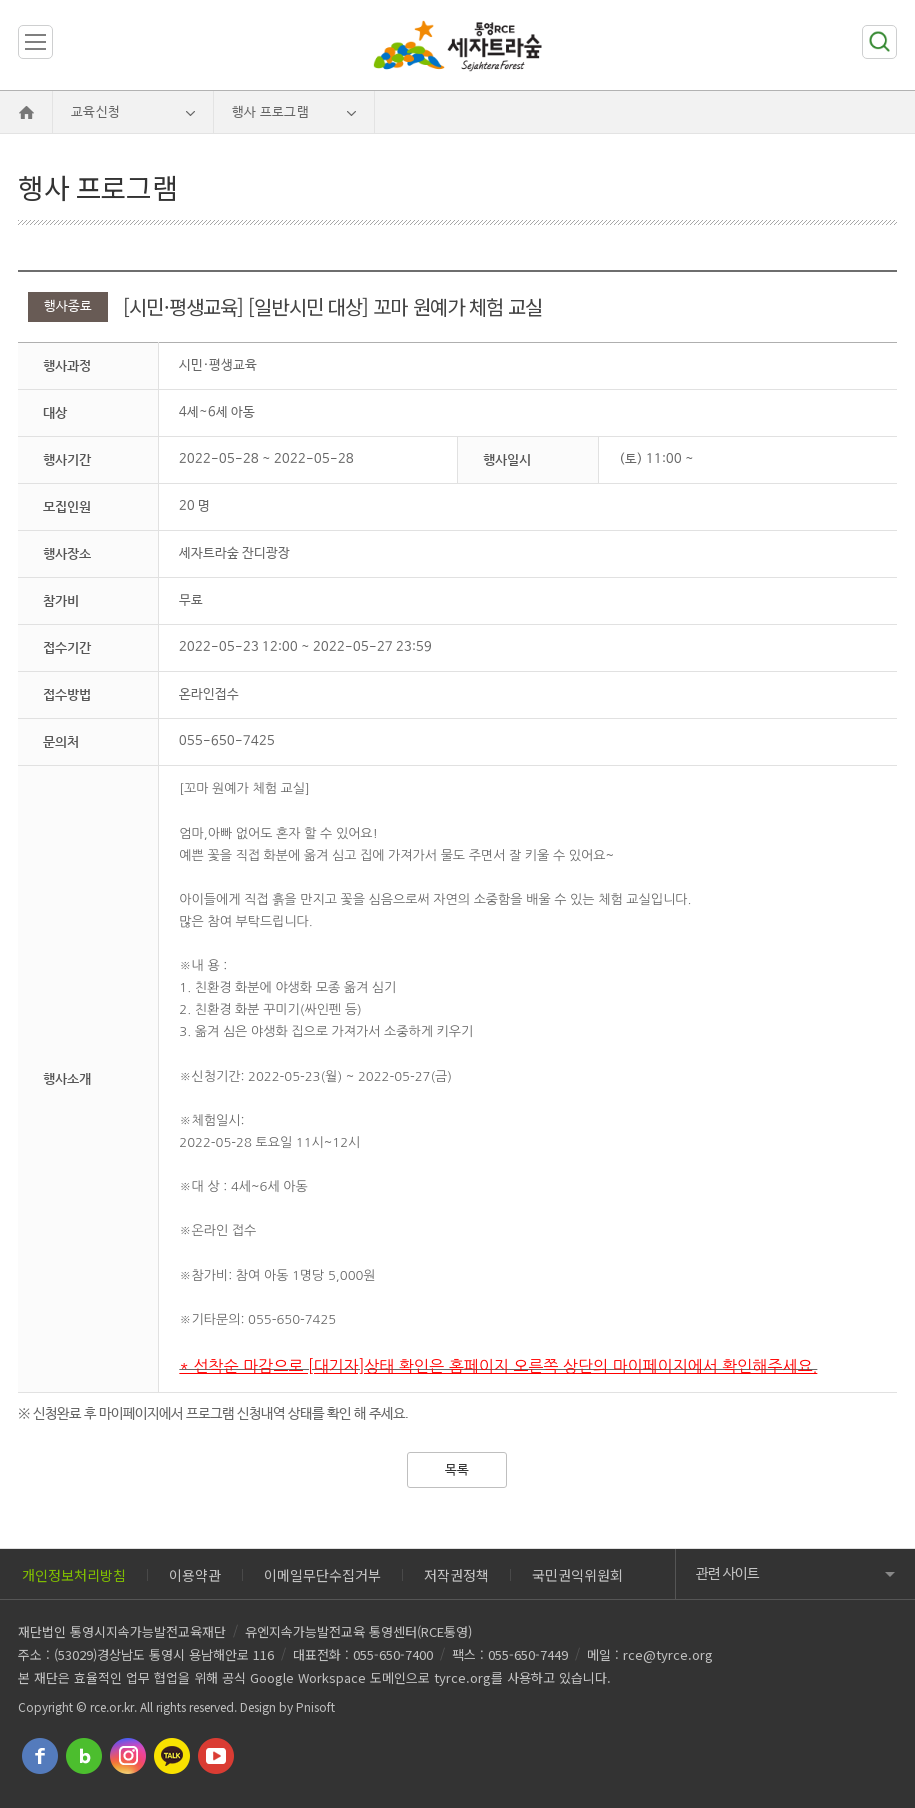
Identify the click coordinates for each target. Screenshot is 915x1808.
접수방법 (67, 694)
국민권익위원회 (577, 1575)
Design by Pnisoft (287, 1706)
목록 (457, 1470)
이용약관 (195, 1575)
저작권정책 (456, 1575)
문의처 (61, 741)
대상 (55, 412)
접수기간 (67, 647)
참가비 (61, 600)
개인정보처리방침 (74, 1575)
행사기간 (67, 459)
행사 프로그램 (270, 112)
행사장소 (67, 553)
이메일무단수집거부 (322, 1575)
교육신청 (95, 112)
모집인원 (67, 506)
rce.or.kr (112, 1706)
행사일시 (507, 459)
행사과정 (67, 365)
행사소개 (67, 1078)
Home (26, 112)
